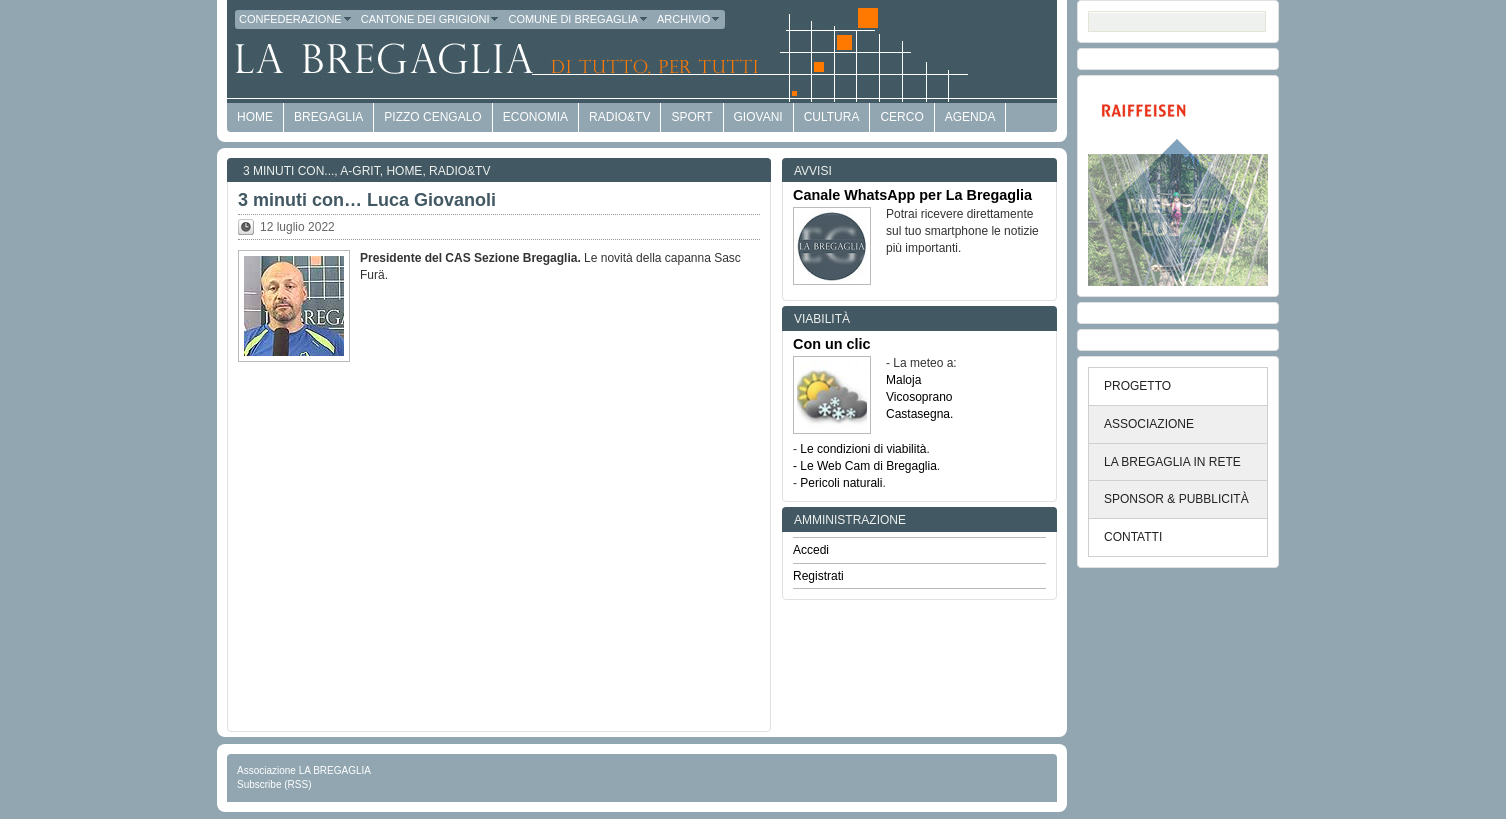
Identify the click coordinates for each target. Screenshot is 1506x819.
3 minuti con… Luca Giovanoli (367, 200)
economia (535, 117)
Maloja (903, 380)
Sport (691, 117)
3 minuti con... (288, 171)
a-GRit (359, 171)
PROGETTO (1137, 386)
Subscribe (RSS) (274, 784)
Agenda (970, 117)
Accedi (811, 550)
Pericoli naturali (841, 483)
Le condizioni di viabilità (863, 449)
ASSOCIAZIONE (1149, 424)
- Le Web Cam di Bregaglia (865, 466)
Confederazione (296, 19)
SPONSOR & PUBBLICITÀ (1176, 499)
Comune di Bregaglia (578, 19)
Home (404, 171)
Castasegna (918, 414)
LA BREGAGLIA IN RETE (1172, 462)
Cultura (832, 117)
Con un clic (832, 344)
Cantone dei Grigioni (431, 19)
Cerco (901, 117)
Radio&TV (619, 117)
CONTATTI (1133, 537)
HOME (255, 117)
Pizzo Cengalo (432, 117)
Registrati (818, 576)
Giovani (758, 117)
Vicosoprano (919, 397)
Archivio (689, 19)
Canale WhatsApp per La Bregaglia (912, 195)
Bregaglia (328, 117)
